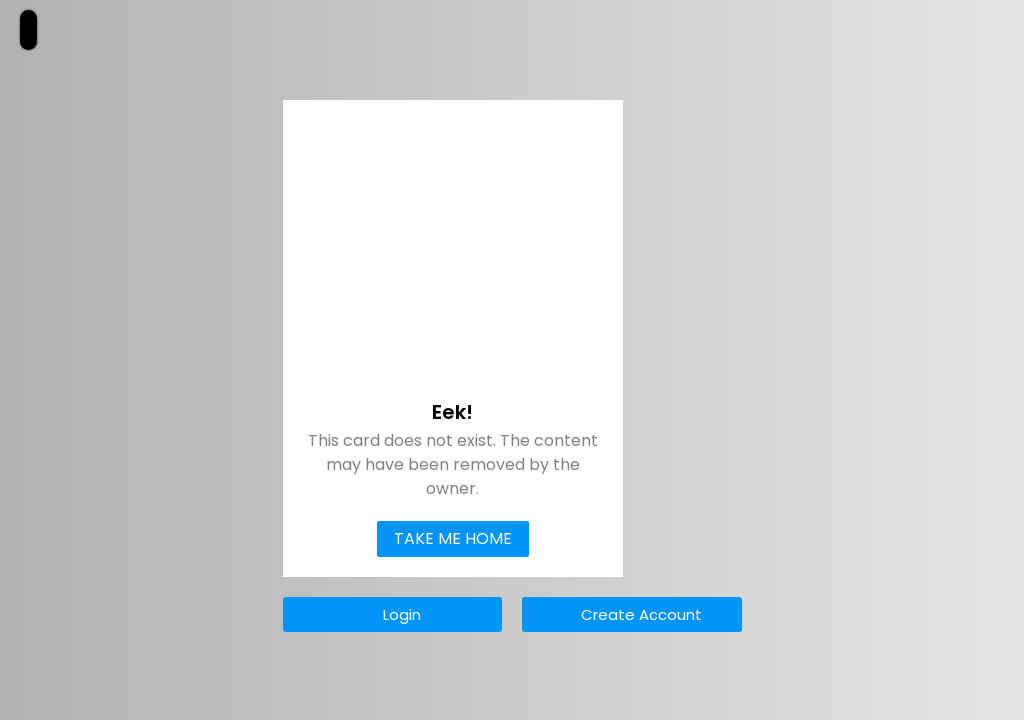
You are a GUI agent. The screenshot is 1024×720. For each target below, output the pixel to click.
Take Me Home (453, 538)
